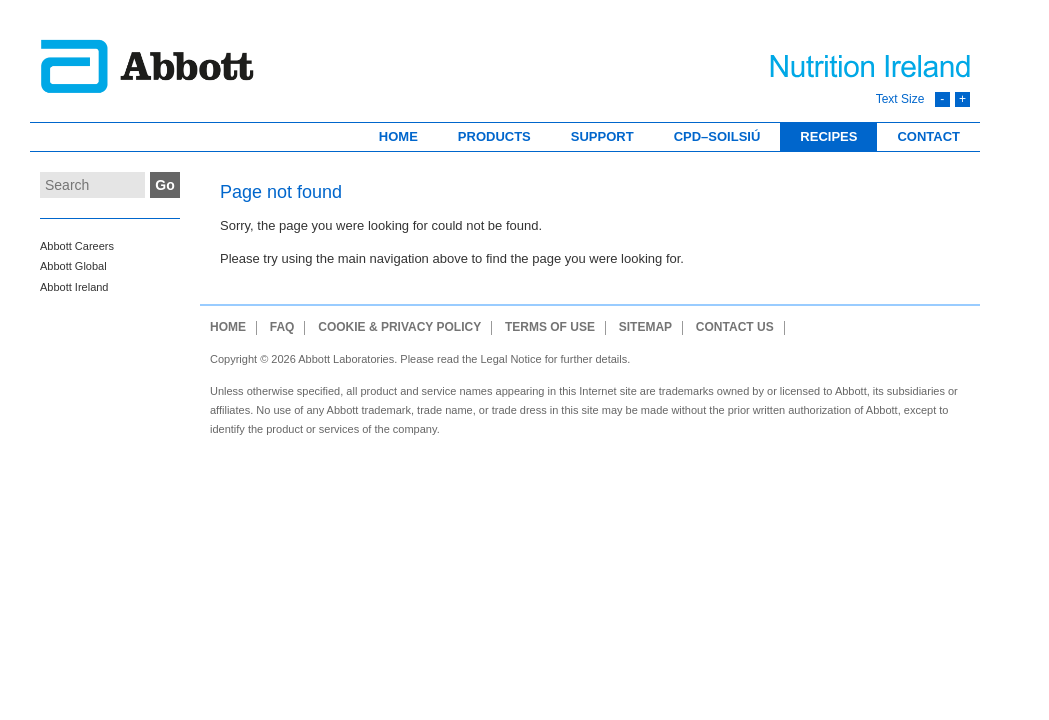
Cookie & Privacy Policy (399, 327)
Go (164, 185)
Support (602, 136)
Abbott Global (73, 266)
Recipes (828, 136)
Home (398, 136)
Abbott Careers (77, 246)
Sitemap (645, 327)
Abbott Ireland (74, 287)
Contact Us (735, 327)
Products (494, 136)
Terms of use (550, 327)
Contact (928, 136)
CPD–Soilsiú (717, 136)
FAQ (282, 327)
